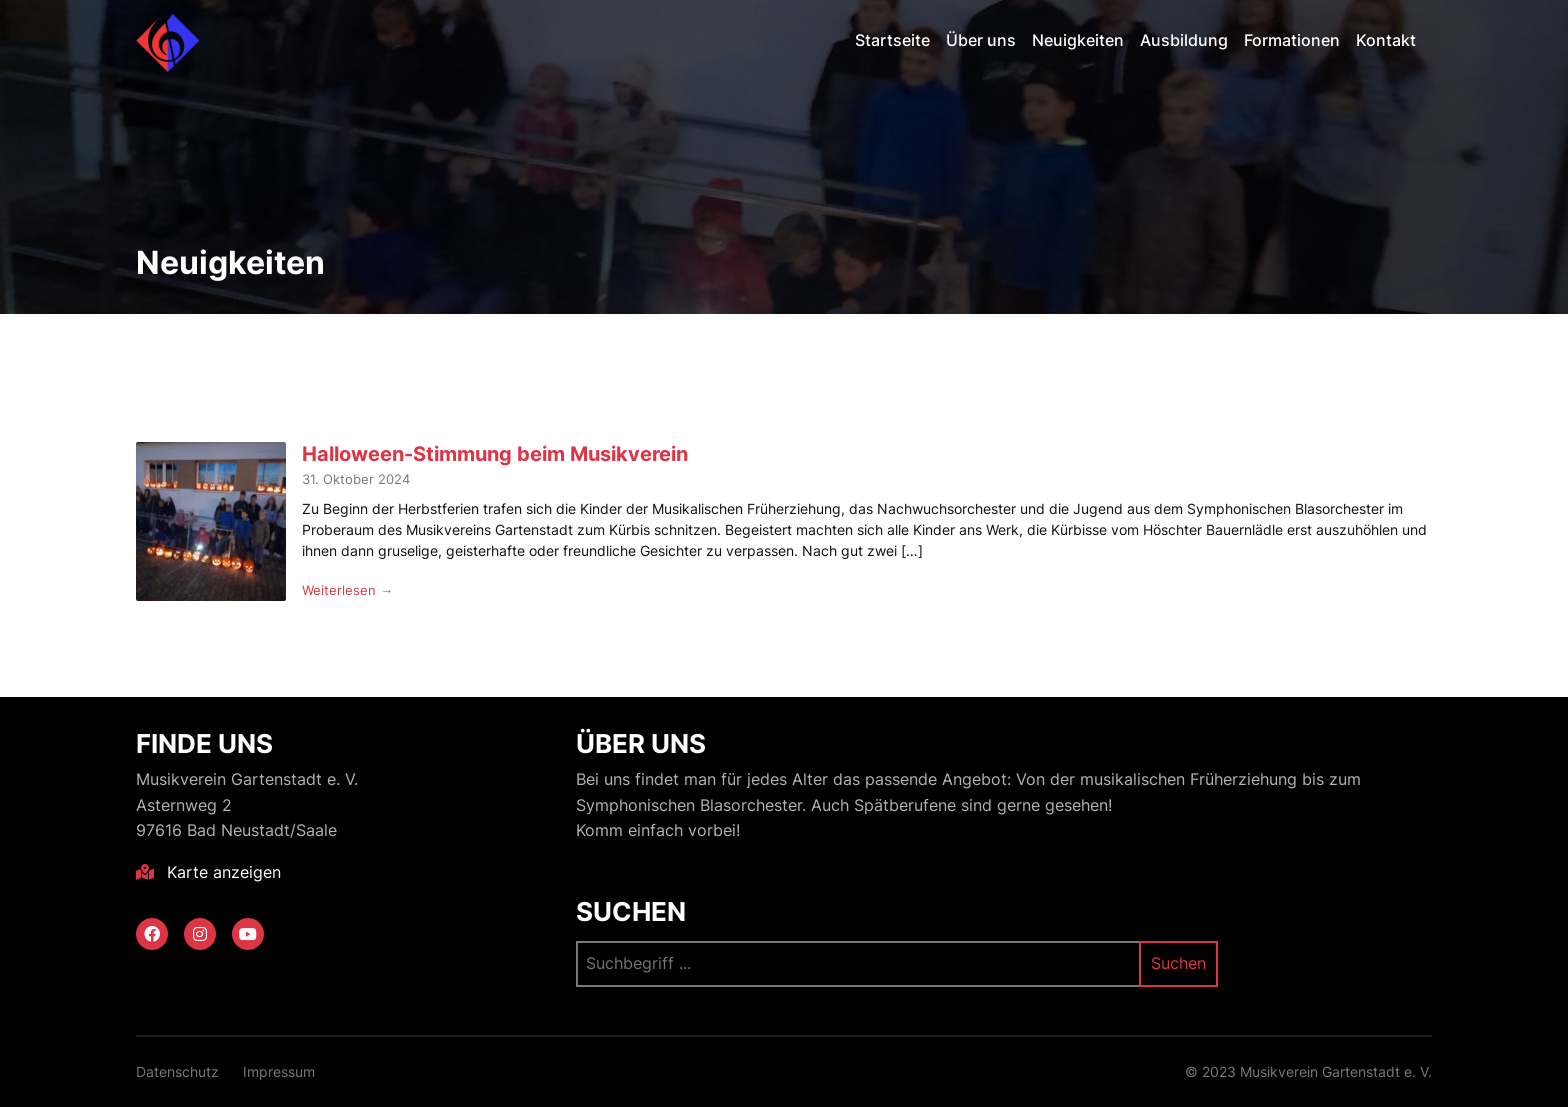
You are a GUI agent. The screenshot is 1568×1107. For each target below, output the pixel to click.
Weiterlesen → (347, 590)
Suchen (631, 911)
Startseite (892, 40)
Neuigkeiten (1078, 40)
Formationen (1292, 40)
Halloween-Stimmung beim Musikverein (495, 453)
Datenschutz (177, 1071)
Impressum (279, 1071)
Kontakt (1386, 40)
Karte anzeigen (208, 872)
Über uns (981, 40)
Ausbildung (1184, 40)
